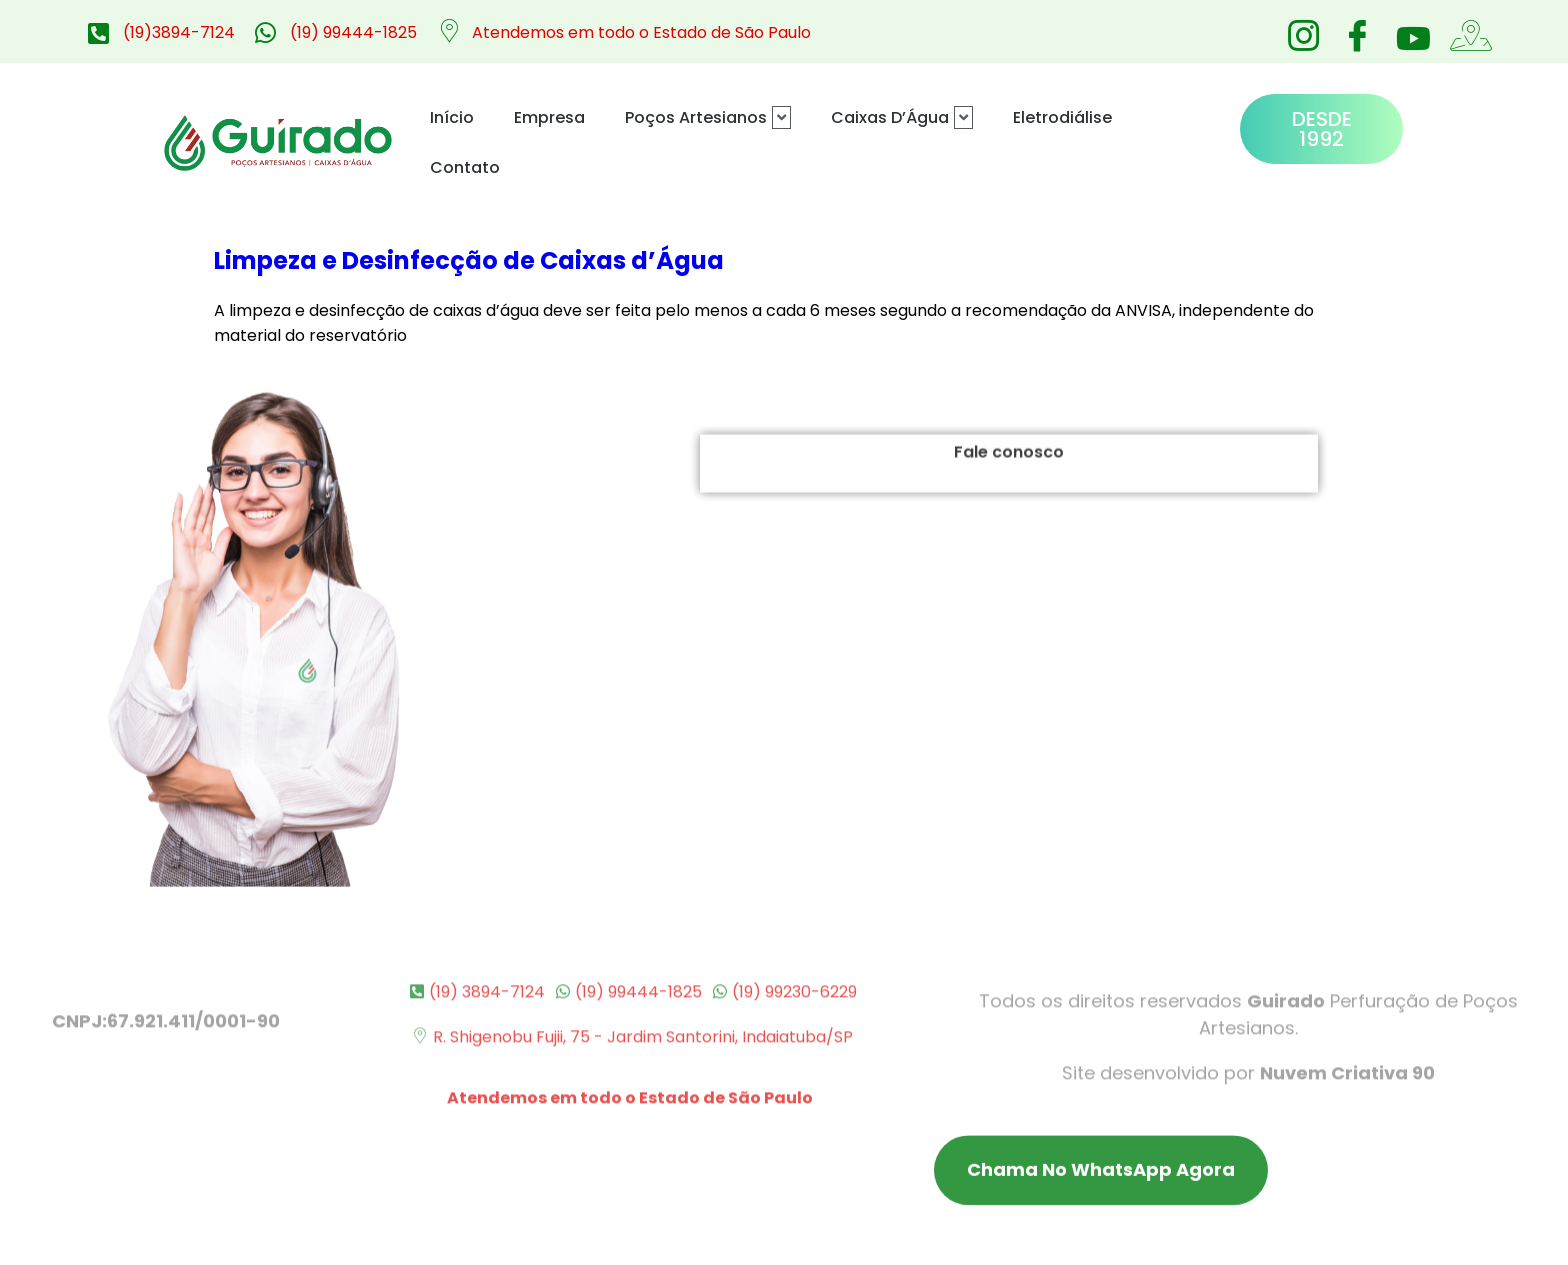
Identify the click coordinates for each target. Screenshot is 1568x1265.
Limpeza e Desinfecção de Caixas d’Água (469, 260)
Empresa (549, 117)
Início (452, 117)
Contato (465, 167)
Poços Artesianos (708, 117)
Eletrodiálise (1062, 117)
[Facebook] (1357, 30)
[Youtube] (1411, 38)
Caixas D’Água (902, 117)
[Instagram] (1303, 30)
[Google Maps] (1465, 30)
